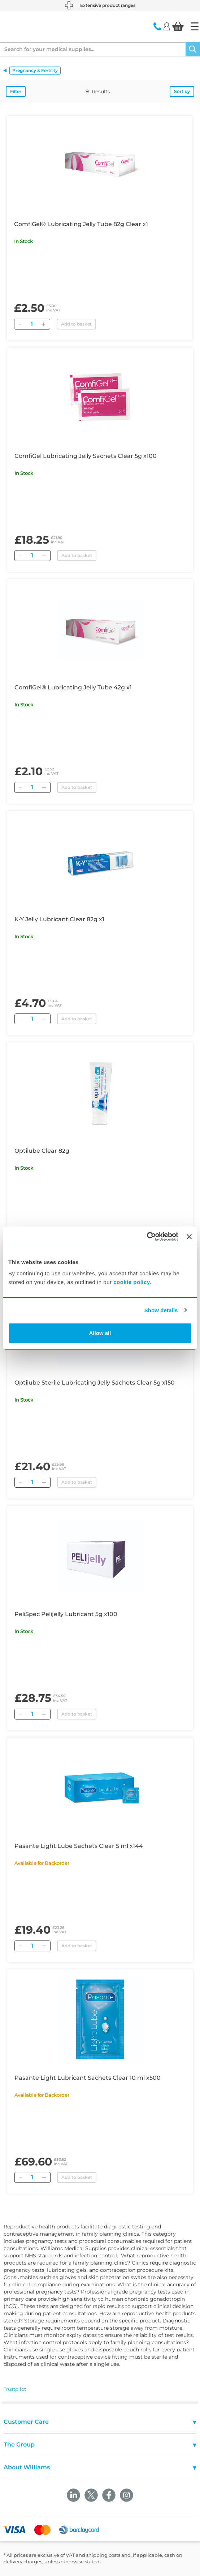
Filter (15, 91)
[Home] (194, 26)
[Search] (193, 49)
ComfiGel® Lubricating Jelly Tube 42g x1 (73, 687)
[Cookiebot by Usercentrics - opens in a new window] (146, 1236)
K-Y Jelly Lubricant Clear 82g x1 (59, 919)
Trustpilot (15, 2389)
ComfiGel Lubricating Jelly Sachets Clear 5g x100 (85, 455)
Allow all (100, 1333)
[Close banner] (189, 1236)
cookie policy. (132, 1282)
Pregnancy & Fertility (35, 70)
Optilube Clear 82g (41, 1150)
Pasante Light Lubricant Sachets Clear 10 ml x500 (87, 2077)
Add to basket (76, 324)
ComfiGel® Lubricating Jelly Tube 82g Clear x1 (81, 224)
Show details (161, 1310)
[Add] (43, 324)
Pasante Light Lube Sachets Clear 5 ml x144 (78, 1845)
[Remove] (19, 324)
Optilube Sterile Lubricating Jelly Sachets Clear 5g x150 (94, 1382)
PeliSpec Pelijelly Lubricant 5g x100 (65, 1614)
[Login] (167, 26)
